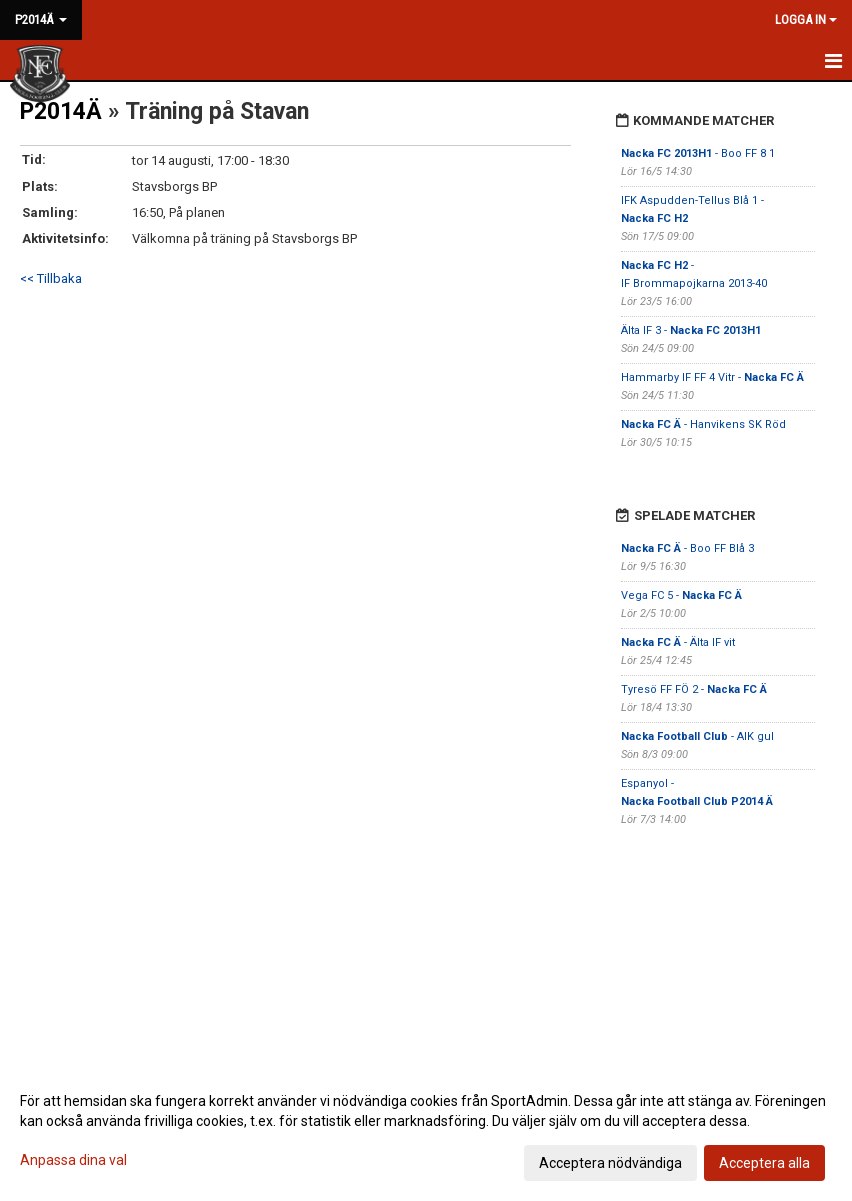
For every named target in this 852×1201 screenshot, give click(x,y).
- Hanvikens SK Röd (703, 424)
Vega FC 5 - (681, 595)
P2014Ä (61, 111)
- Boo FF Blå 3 (687, 548)
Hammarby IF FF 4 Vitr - (712, 377)
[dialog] (426, 1131)
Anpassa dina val (73, 1160)
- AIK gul (697, 736)
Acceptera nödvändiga (610, 1163)
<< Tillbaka (51, 278)
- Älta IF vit (678, 642)
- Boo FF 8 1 (698, 153)
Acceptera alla (764, 1163)
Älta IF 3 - (691, 330)
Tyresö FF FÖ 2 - (694, 689)
